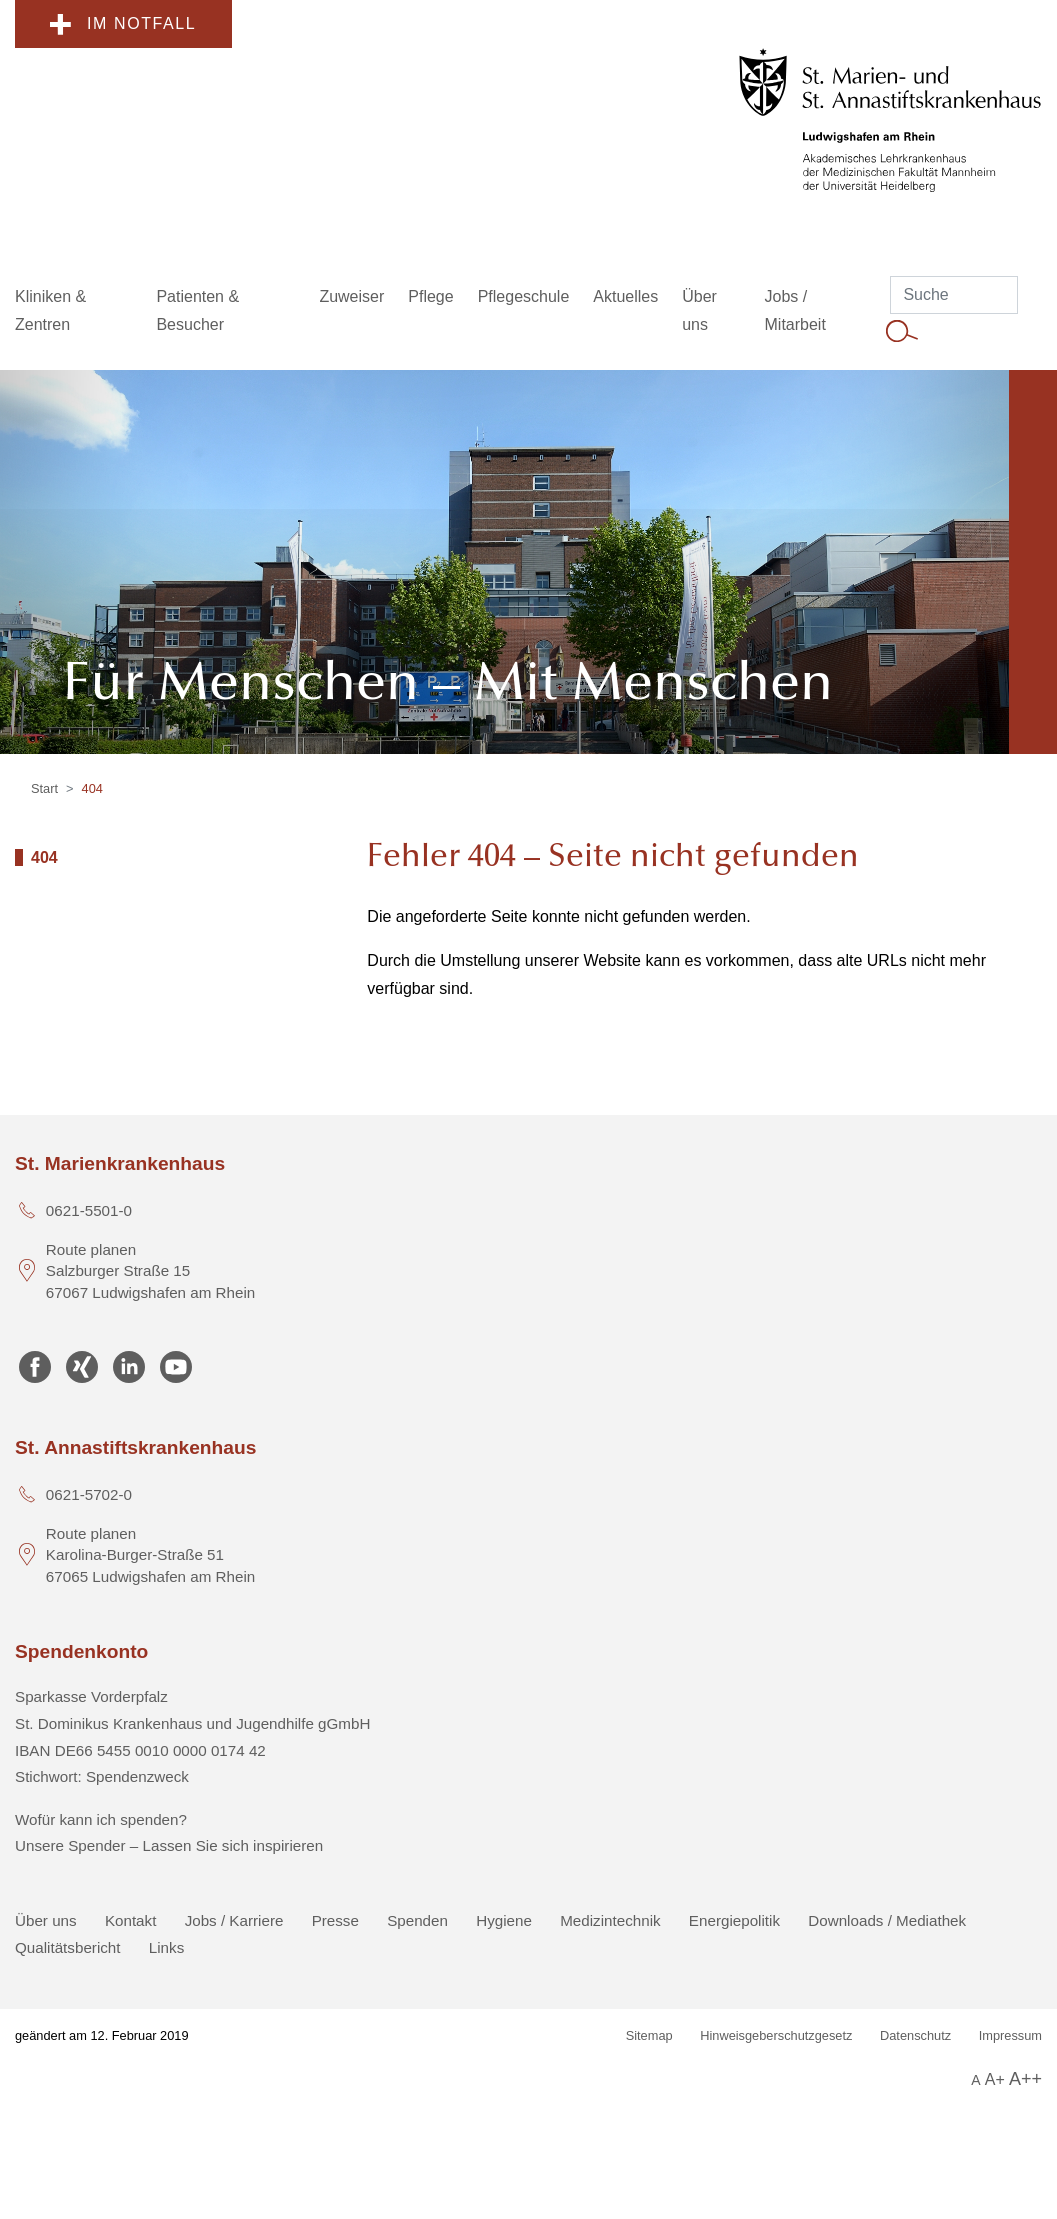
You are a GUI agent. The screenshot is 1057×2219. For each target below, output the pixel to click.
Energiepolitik (734, 1920)
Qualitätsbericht (68, 1947)
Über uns (46, 1920)
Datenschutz (915, 2035)
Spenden (417, 1920)
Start (44, 788)
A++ (1025, 2079)
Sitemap (649, 2035)
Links (166, 1947)
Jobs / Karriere (234, 1920)
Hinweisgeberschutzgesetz (776, 2035)
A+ (995, 2079)
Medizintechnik (610, 1920)
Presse (335, 1920)
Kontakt (131, 1920)
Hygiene (504, 1920)
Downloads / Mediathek (887, 1920)
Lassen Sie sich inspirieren (233, 1845)
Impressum (1010, 2035)
